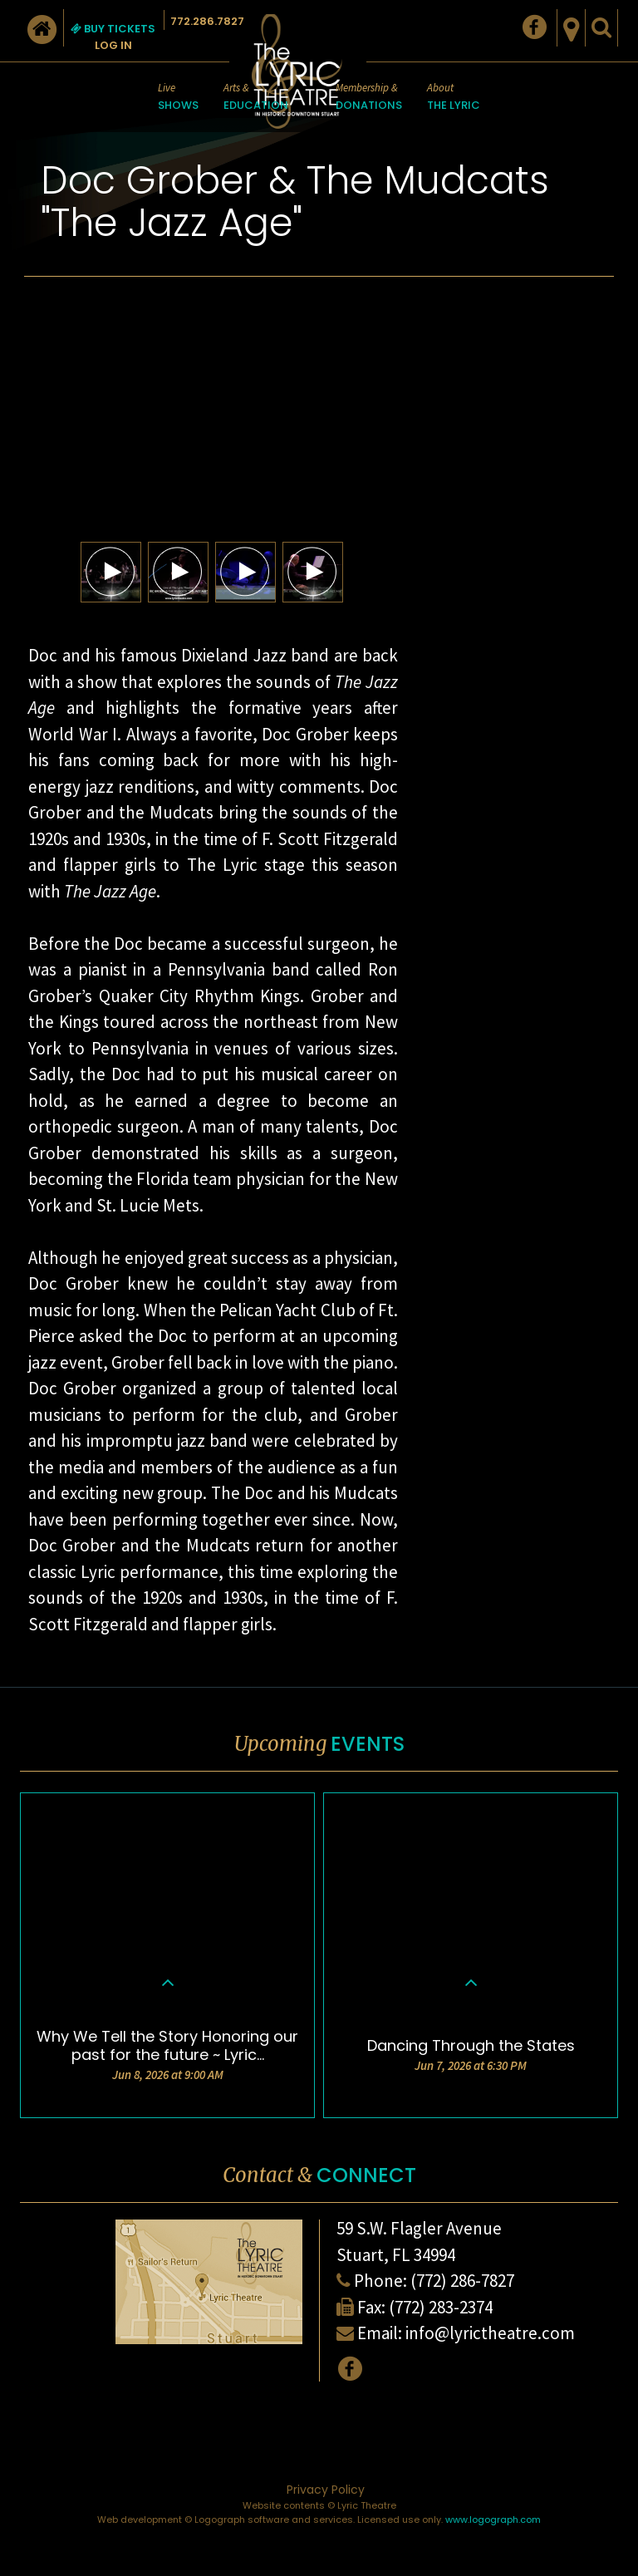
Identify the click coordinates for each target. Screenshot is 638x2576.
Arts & (255, 98)
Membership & (369, 98)
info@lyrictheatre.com (490, 2333)
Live (178, 98)
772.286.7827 (207, 21)
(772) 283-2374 (441, 2307)
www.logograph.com (493, 2519)
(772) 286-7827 (462, 2280)
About (453, 98)
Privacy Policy (326, 2489)
